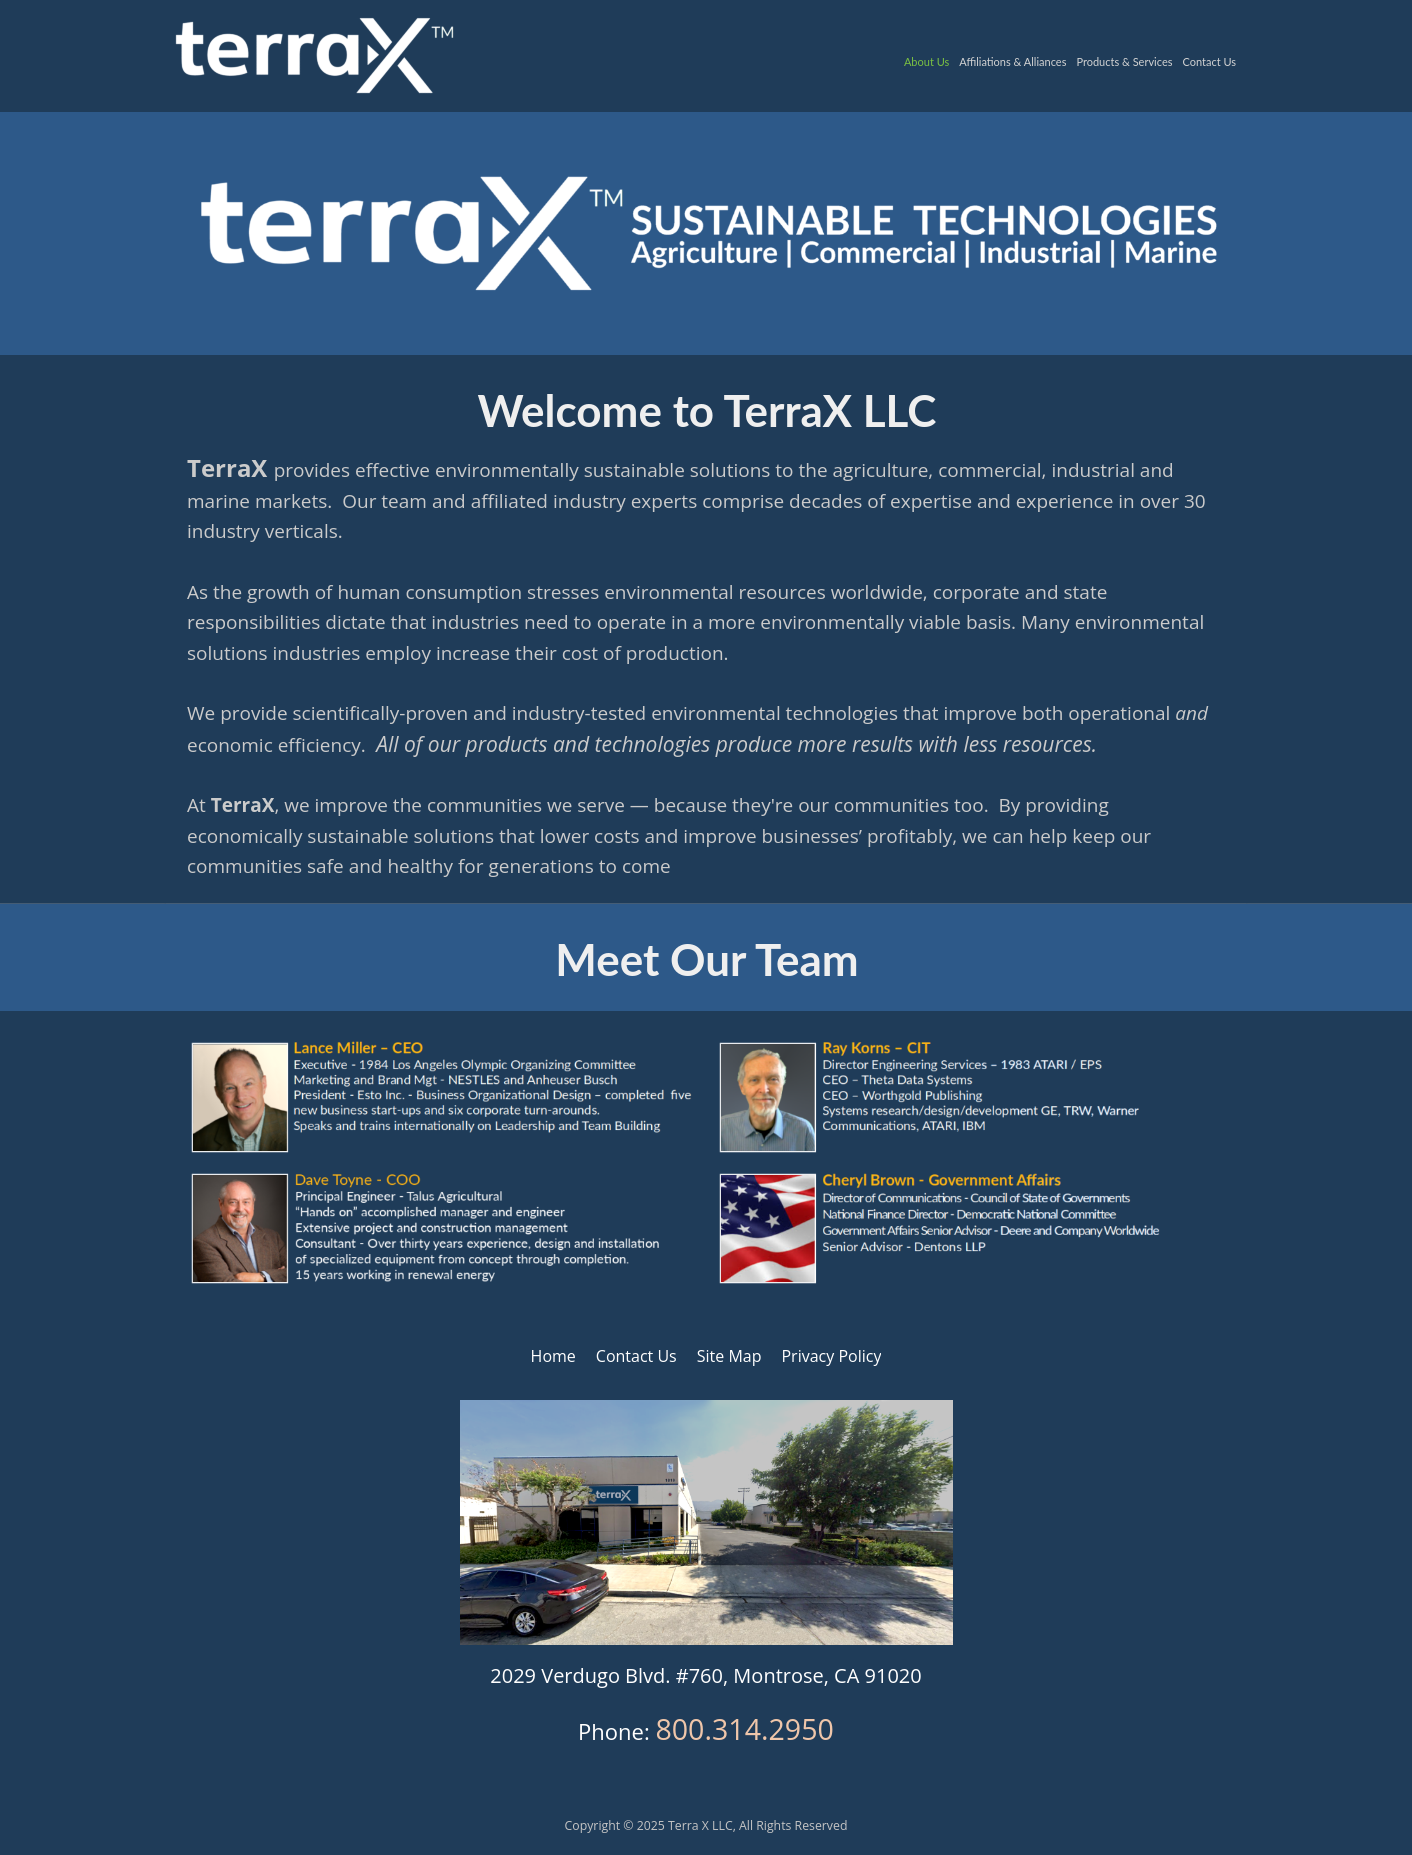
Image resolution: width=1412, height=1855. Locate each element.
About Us (926, 61)
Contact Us (1209, 61)
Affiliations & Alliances (1012, 61)
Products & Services (1124, 61)
